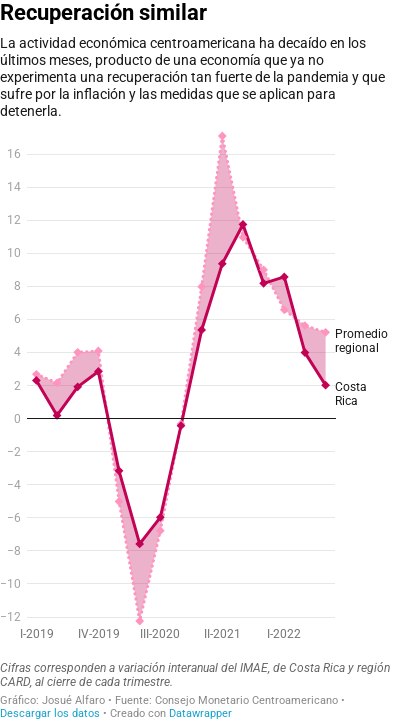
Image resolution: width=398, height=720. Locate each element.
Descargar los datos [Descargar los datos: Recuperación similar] (50, 713)
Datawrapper (200, 713)
